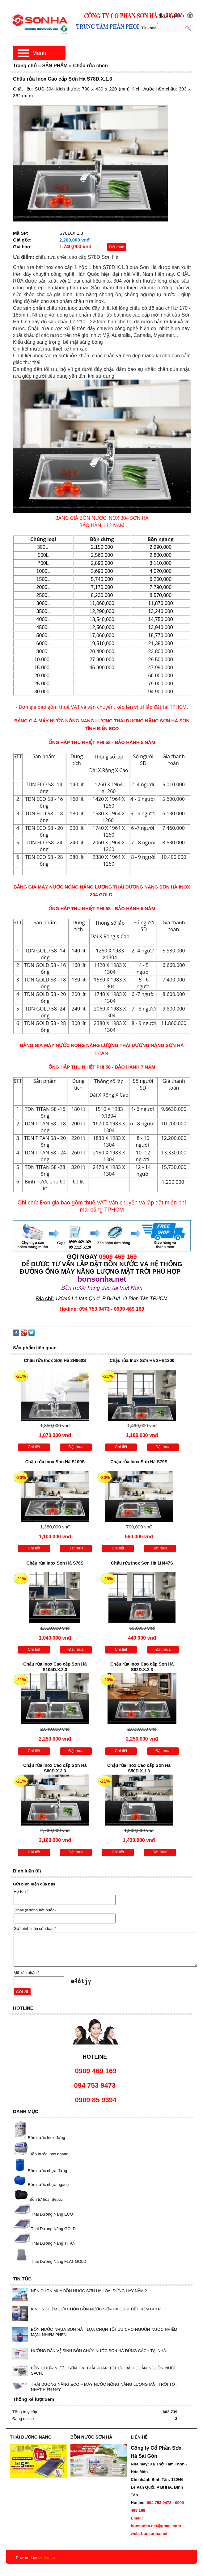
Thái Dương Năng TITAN (53, 2243)
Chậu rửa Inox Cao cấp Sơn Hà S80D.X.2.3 (55, 1768)
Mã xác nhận (26, 1972)
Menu (39, 53)
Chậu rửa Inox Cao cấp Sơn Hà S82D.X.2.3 (142, 1667)
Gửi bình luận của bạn (35, 1928)
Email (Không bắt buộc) (35, 1910)
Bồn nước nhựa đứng (39, 2170)
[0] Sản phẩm (172, 15)
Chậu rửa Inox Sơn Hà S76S (55, 1563)
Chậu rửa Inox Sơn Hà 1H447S (142, 1563)
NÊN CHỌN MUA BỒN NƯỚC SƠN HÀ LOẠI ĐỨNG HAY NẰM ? (89, 2290)
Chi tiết (34, 1446)
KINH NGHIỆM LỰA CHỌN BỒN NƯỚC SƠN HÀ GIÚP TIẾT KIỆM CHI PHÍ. (98, 2309)
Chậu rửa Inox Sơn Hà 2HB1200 (142, 1360)
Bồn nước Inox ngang (48, 2154)
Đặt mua (116, 247)
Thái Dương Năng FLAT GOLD (58, 2261)
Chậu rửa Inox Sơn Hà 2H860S (55, 1360)
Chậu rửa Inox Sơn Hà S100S (55, 1461)
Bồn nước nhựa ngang (40, 2184)
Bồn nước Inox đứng (46, 2137)
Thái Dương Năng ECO (52, 2214)
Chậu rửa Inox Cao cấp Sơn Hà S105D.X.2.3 (55, 1667)
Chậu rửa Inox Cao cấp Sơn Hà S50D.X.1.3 (139, 1768)
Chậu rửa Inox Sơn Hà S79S (138, 1461)
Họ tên (21, 1891)
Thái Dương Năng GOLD (53, 2228)
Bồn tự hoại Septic (46, 2199)
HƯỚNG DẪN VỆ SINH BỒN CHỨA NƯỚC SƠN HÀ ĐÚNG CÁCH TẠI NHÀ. (99, 2350)
